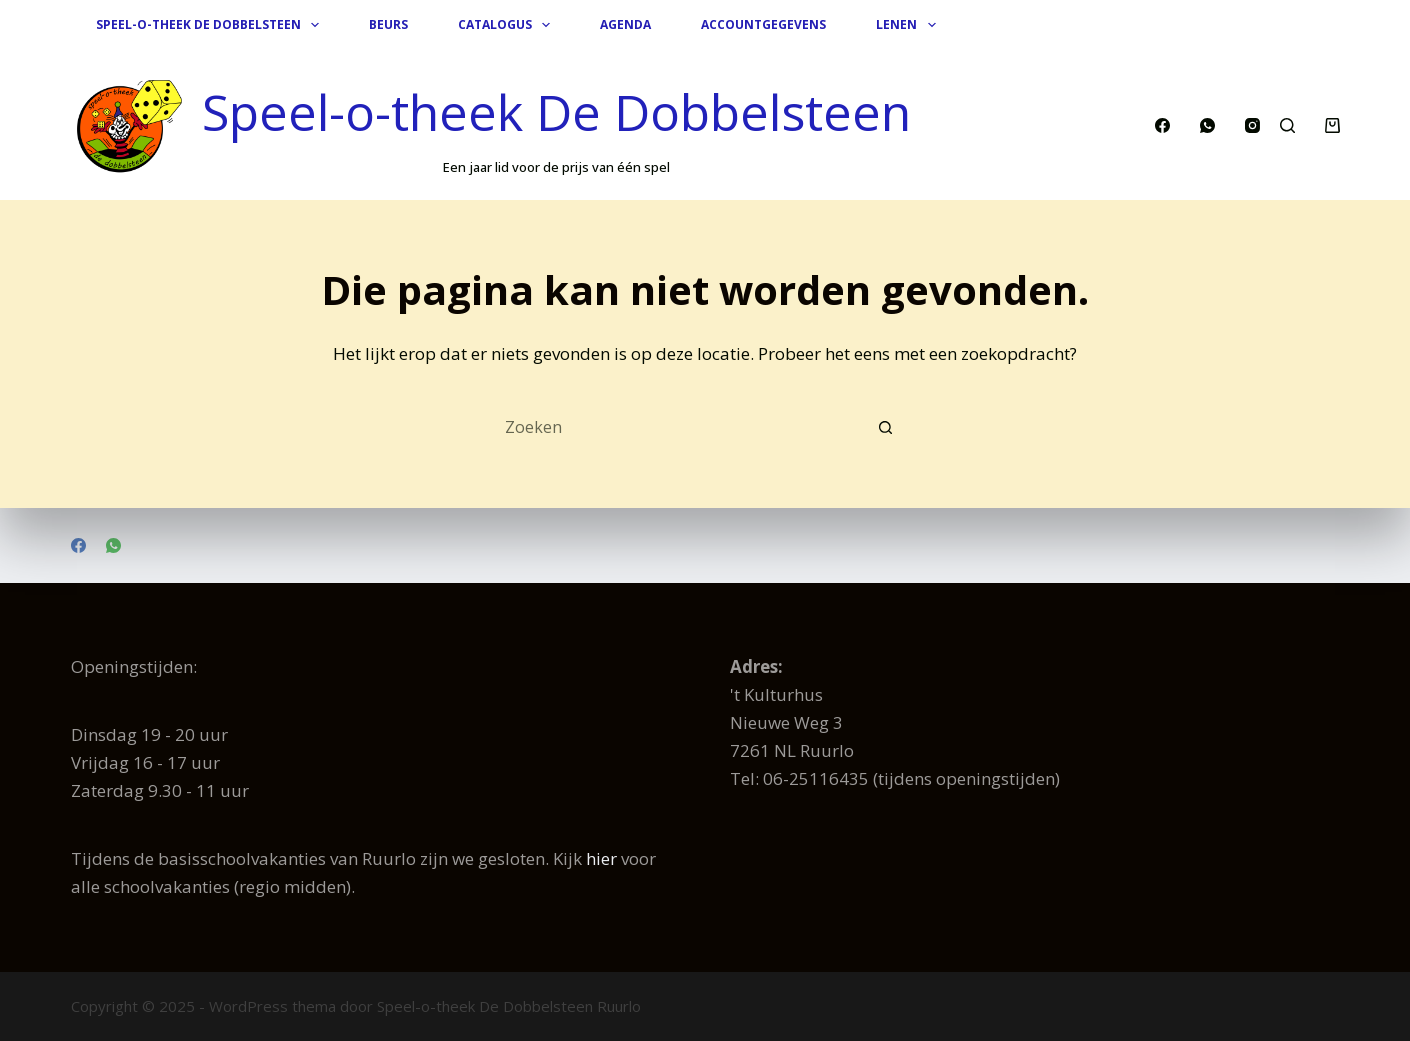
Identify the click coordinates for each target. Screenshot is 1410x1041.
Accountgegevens (763, 24)
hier (601, 858)
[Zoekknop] (885, 428)
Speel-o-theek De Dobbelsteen (211, 25)
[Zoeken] (1287, 125)
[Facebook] (1162, 125)
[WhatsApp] (1207, 125)
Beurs (388, 24)
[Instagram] (1252, 125)
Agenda (625, 24)
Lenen (909, 25)
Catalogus (508, 25)
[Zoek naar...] (685, 428)
